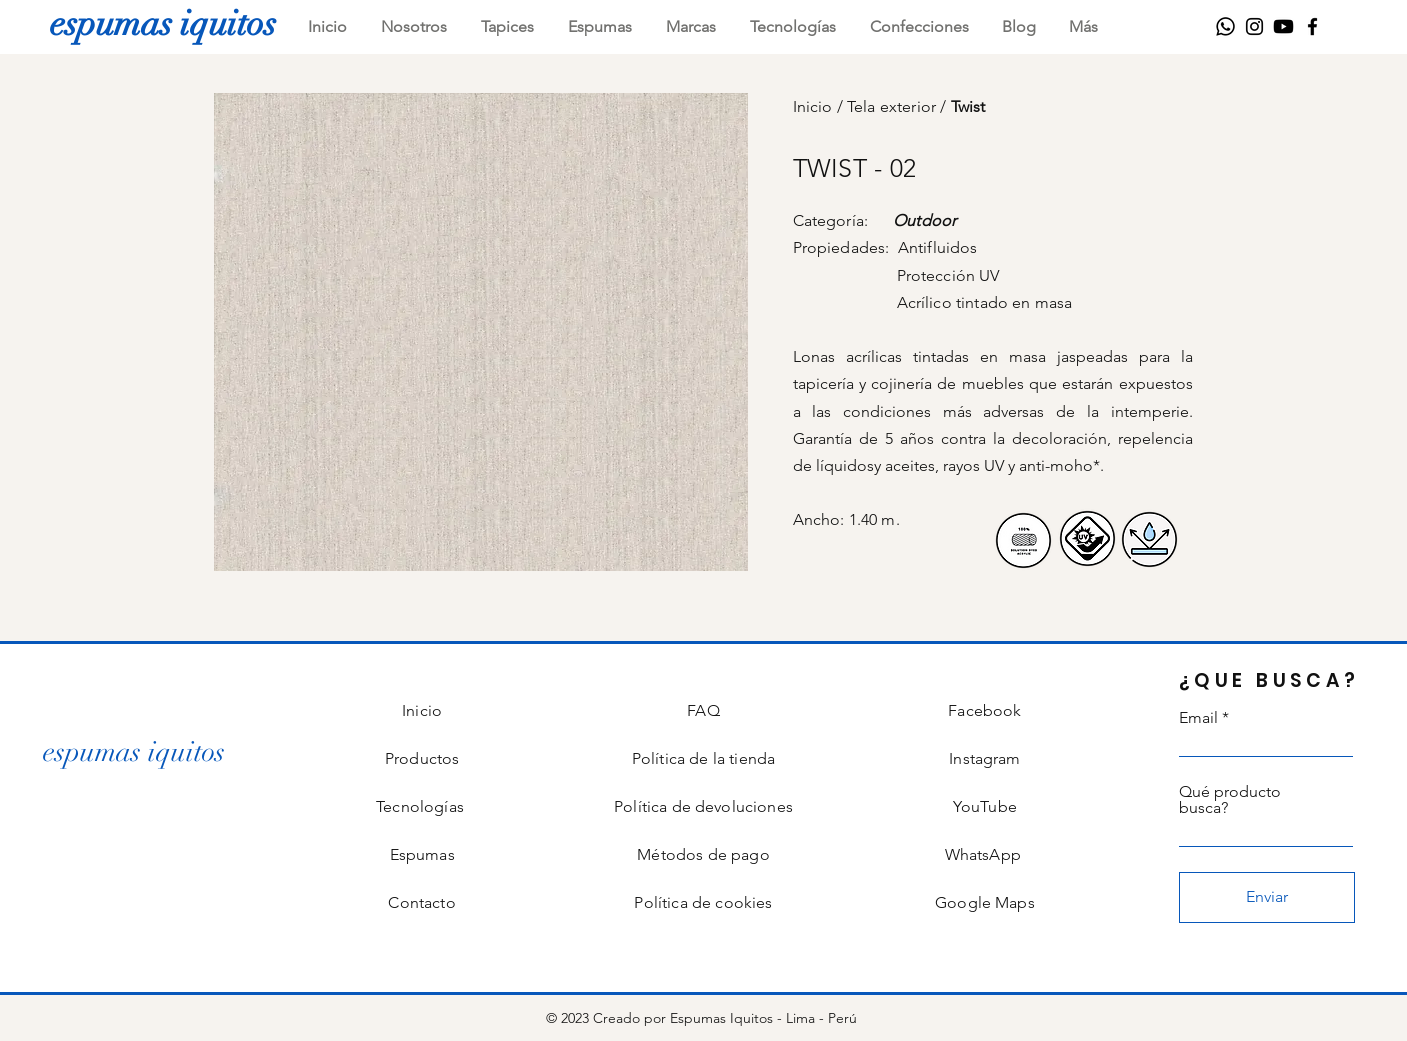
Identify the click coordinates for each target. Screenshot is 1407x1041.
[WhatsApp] (1225, 26)
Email (1198, 718)
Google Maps (985, 902)
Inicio (815, 106)
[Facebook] (1312, 26)
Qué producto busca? (1230, 800)
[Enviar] (1267, 897)
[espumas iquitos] (163, 23)
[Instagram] (1254, 26)
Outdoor (924, 220)
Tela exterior (893, 106)
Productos (422, 758)
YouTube (985, 806)
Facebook (984, 710)
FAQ (703, 710)
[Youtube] (1283, 26)
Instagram (984, 758)
